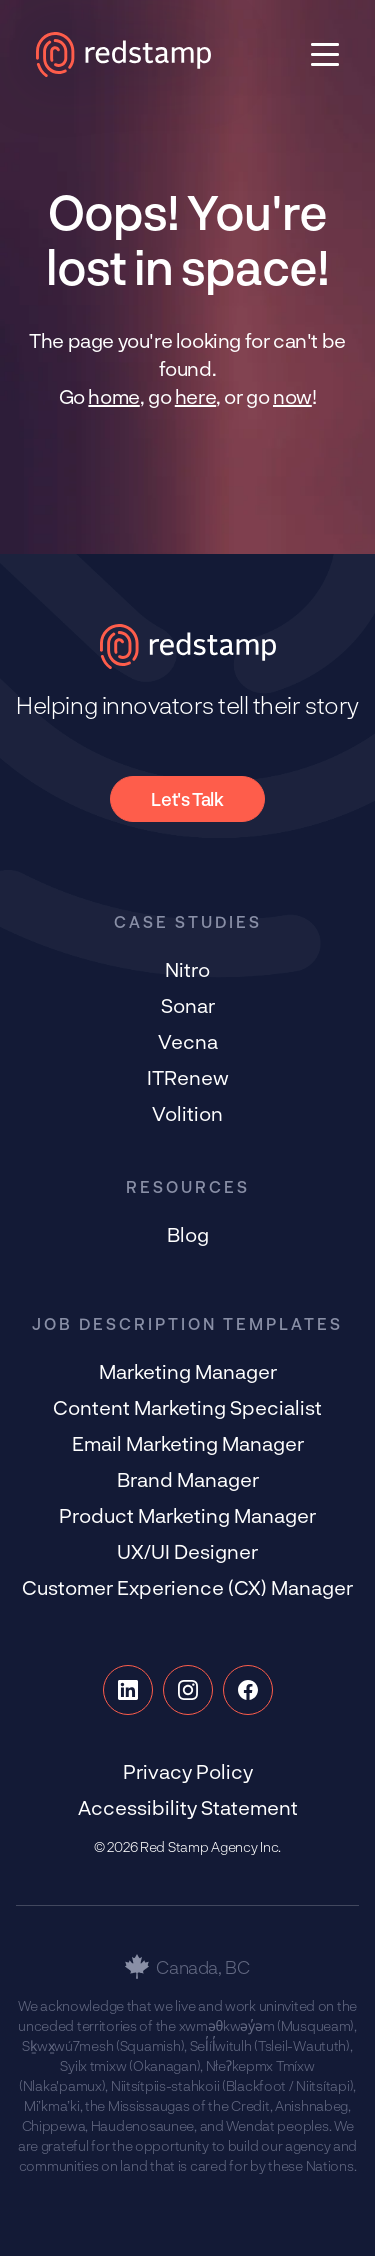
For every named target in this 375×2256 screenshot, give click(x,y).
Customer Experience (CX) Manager (187, 1587)
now (292, 396)
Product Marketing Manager (187, 1515)
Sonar (188, 1005)
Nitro (187, 969)
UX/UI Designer (187, 1551)
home (113, 396)
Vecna (188, 1041)
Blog (188, 1234)
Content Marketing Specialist (187, 1407)
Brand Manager (188, 1479)
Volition (187, 1113)
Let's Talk (187, 799)
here (195, 396)
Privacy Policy (188, 1771)
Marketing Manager (188, 1371)
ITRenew (188, 1077)
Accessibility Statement (188, 1807)
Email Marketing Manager (188, 1443)
